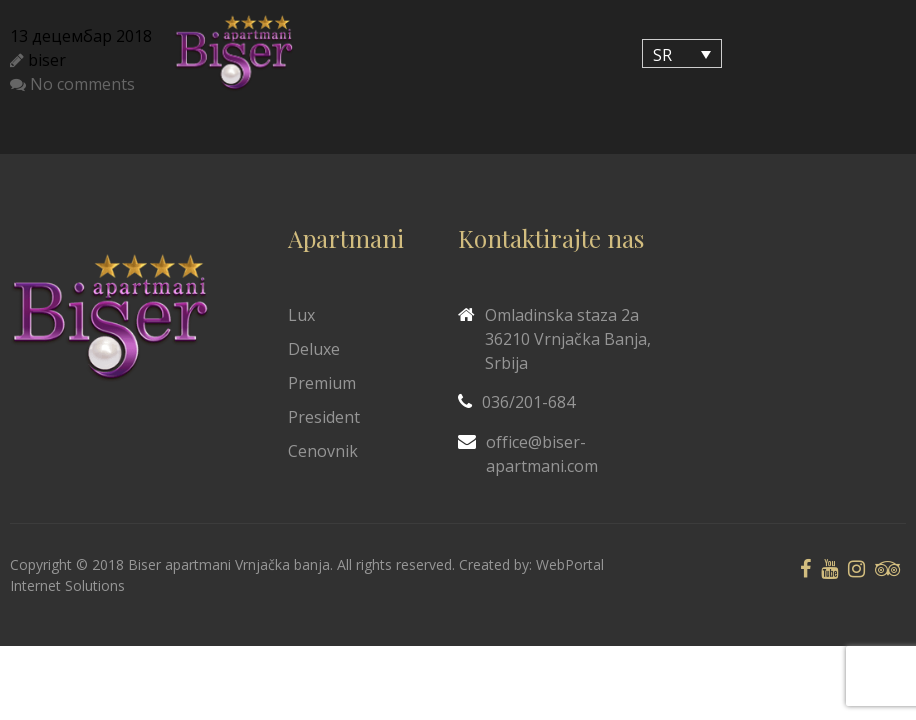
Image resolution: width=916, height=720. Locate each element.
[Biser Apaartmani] (234, 53)
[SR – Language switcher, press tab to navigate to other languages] (682, 54)
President (324, 417)
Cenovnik (323, 451)
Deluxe (314, 349)
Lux (301, 315)
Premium (322, 383)
